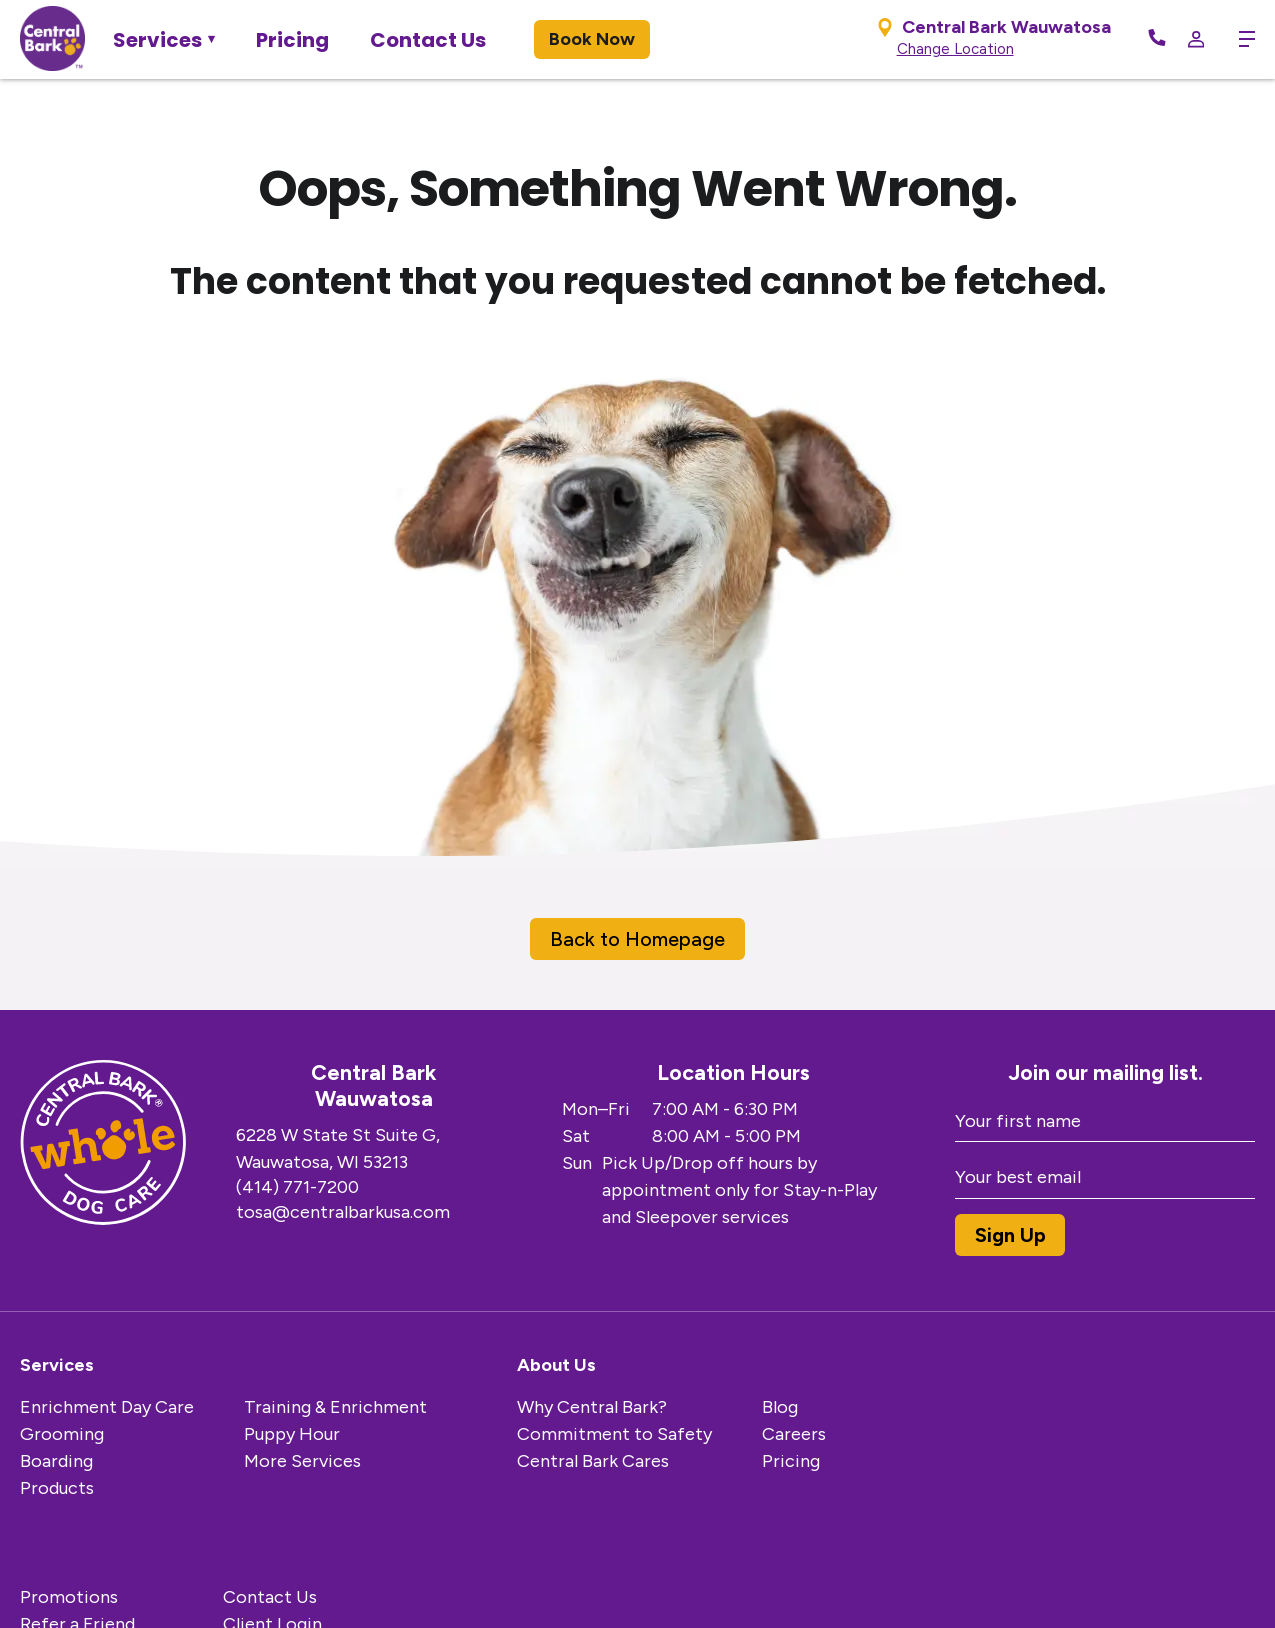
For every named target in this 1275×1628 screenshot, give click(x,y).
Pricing (292, 40)
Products (57, 1488)
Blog (780, 1407)
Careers (794, 1434)
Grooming (62, 1434)
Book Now (592, 39)
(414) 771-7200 (297, 1187)
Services (157, 40)
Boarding (56, 1461)
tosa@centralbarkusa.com (343, 1212)
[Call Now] (1157, 39)
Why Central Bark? (592, 1407)
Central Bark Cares (593, 1461)
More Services (302, 1461)
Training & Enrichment (335, 1407)
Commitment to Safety (614, 1434)
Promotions (69, 1597)
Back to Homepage (637, 939)
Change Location (955, 49)
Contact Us (428, 40)
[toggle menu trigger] (1239, 39)
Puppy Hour (292, 1434)
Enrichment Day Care (107, 1407)
